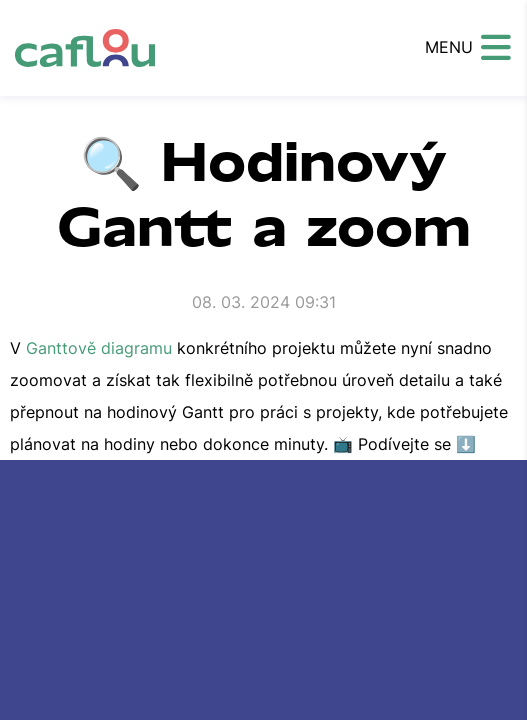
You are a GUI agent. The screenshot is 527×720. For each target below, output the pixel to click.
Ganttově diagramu (99, 348)
